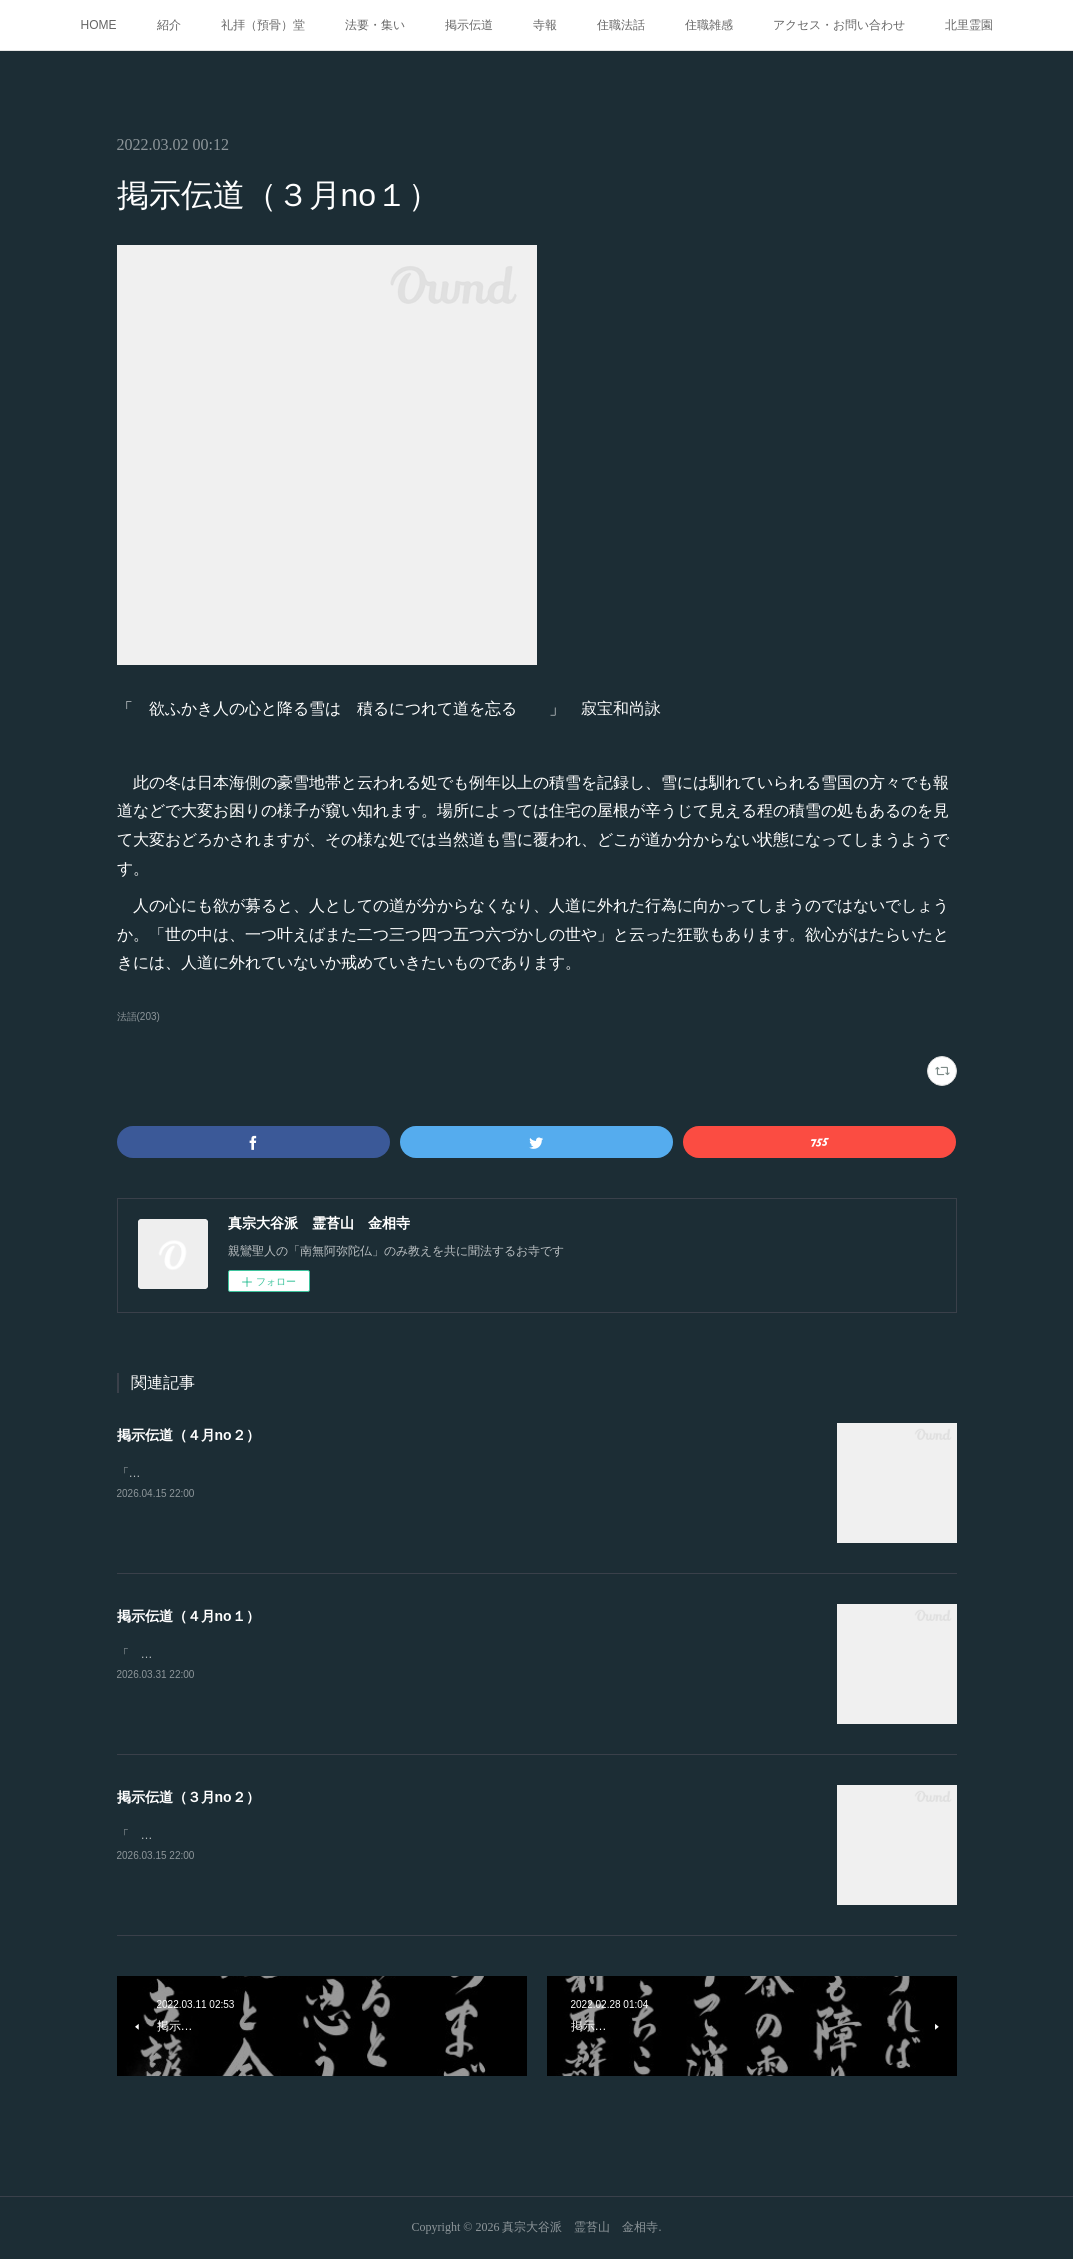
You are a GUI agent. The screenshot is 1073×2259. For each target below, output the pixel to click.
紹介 (169, 25)
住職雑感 (709, 25)
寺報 (545, 25)
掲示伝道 (469, 25)
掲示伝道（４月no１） (188, 1616)
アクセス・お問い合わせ (839, 25)
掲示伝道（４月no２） (188, 1435)
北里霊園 (969, 25)
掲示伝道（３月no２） (188, 1797)
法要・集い (375, 25)
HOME (99, 25)
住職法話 (621, 25)
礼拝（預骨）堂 (263, 25)
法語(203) (138, 1016)
